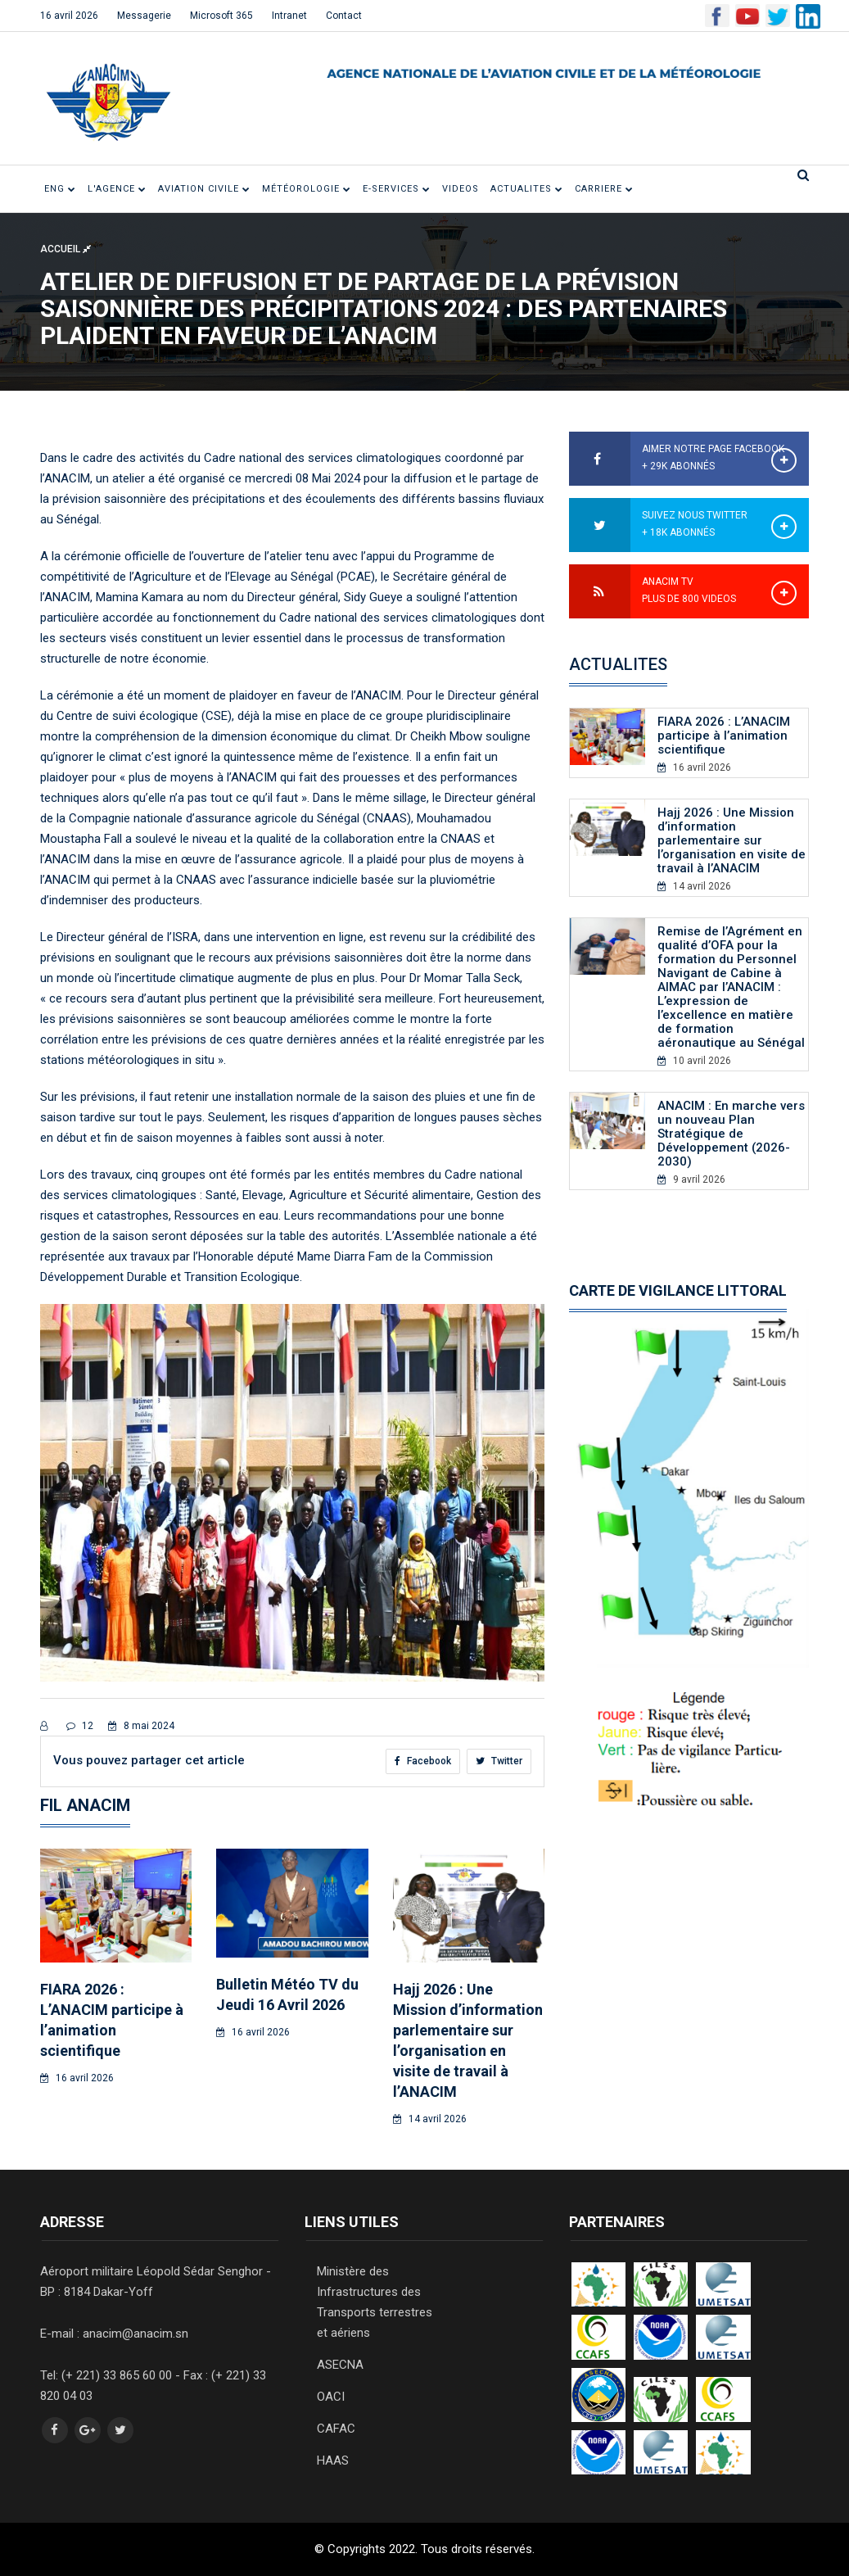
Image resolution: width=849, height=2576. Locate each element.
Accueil (65, 249)
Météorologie (306, 188)
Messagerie (144, 15)
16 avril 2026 (69, 15)
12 (79, 1726)
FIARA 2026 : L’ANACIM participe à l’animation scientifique (723, 735)
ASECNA (340, 2364)
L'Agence (117, 188)
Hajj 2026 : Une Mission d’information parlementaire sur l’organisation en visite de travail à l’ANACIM (731, 840)
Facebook (423, 1761)
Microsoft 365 (221, 15)
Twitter (499, 1761)
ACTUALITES (526, 188)
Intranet (289, 15)
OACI (331, 2396)
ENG (60, 188)
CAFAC (336, 2428)
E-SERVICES (397, 188)
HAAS (333, 2460)
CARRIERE (604, 188)
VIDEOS (460, 188)
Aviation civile (204, 188)
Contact (344, 15)
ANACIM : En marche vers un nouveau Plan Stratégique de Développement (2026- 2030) (731, 1133)
